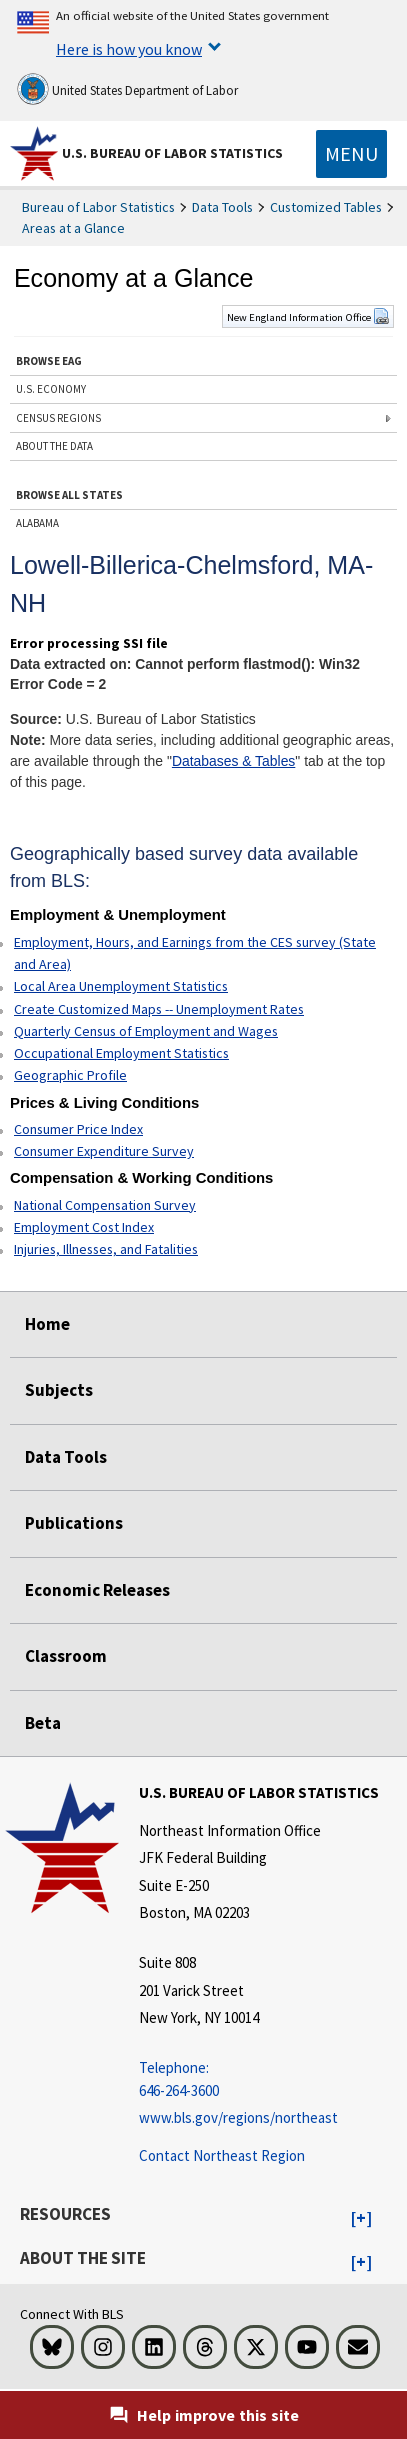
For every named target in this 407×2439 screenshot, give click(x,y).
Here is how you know (129, 49)
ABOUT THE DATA (54, 446)
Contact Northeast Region (222, 2155)
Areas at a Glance (73, 228)
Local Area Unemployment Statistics (121, 986)
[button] (361, 2219)
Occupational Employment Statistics (121, 1053)
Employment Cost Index (84, 1227)
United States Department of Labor (127, 89)
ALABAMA (37, 523)
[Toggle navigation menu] (351, 154)
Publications (74, 1523)
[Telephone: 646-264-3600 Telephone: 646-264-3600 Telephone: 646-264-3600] (259, 2079)
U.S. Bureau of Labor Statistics (172, 153)
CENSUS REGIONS (58, 418)
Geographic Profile (70, 1075)
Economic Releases (97, 1590)
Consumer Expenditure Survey (104, 1151)
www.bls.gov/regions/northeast (238, 2117)
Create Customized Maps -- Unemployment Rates (159, 1009)
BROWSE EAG (49, 361)
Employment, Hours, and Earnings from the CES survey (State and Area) (195, 953)
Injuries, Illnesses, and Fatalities (106, 1249)
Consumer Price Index (78, 1129)
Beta (43, 1723)
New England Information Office (308, 317)
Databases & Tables (233, 761)
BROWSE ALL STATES (69, 495)
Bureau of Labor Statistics (98, 207)
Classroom (66, 1656)
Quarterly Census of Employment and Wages (146, 1031)
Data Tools (222, 207)
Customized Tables (326, 207)
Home (47, 1324)
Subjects (59, 1390)
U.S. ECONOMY (51, 389)
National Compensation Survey (105, 1205)
